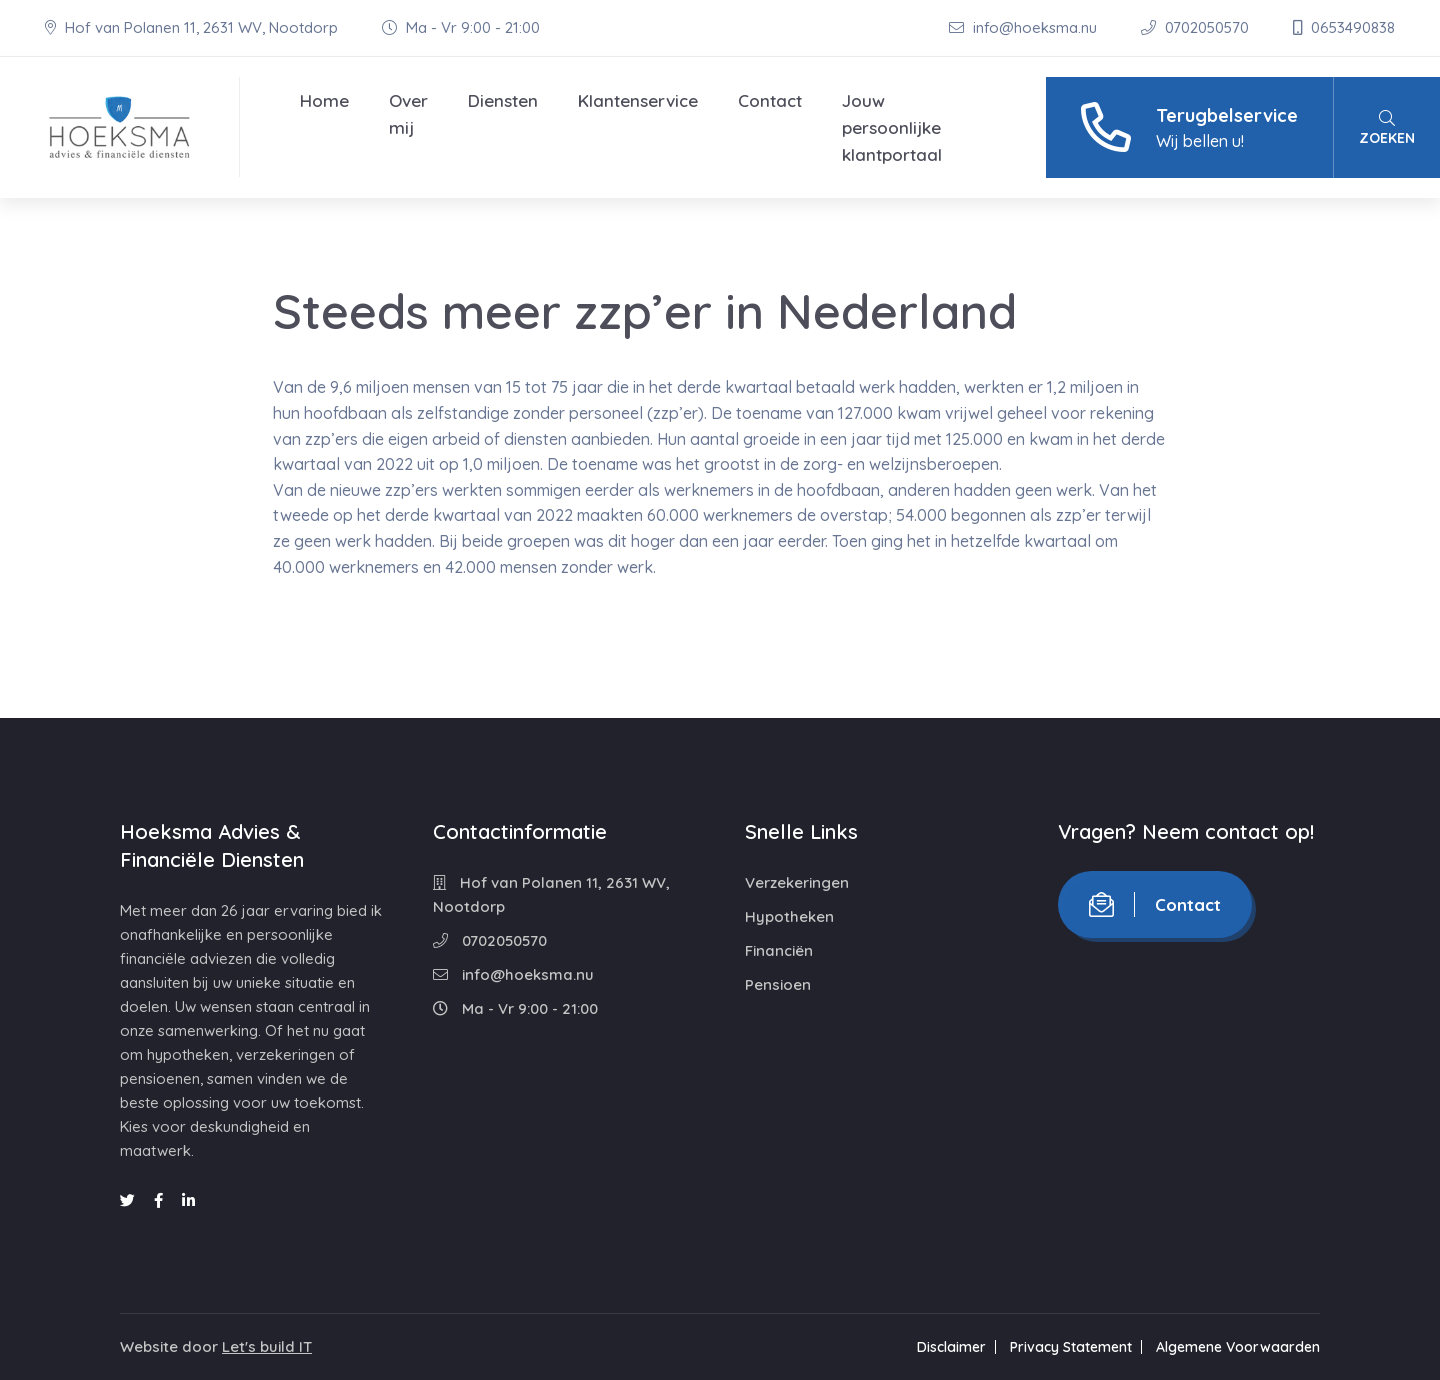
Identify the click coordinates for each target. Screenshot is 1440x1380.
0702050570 (1197, 27)
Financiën (779, 950)
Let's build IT (267, 1346)
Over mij (408, 114)
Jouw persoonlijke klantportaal (892, 127)
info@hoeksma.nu (1025, 27)
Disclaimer (951, 1347)
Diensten (503, 100)
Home (324, 100)
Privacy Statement (1071, 1347)
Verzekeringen (797, 882)
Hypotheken (789, 916)
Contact (770, 100)
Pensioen (778, 984)
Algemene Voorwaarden (1238, 1347)
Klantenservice (638, 100)
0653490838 (1344, 27)
